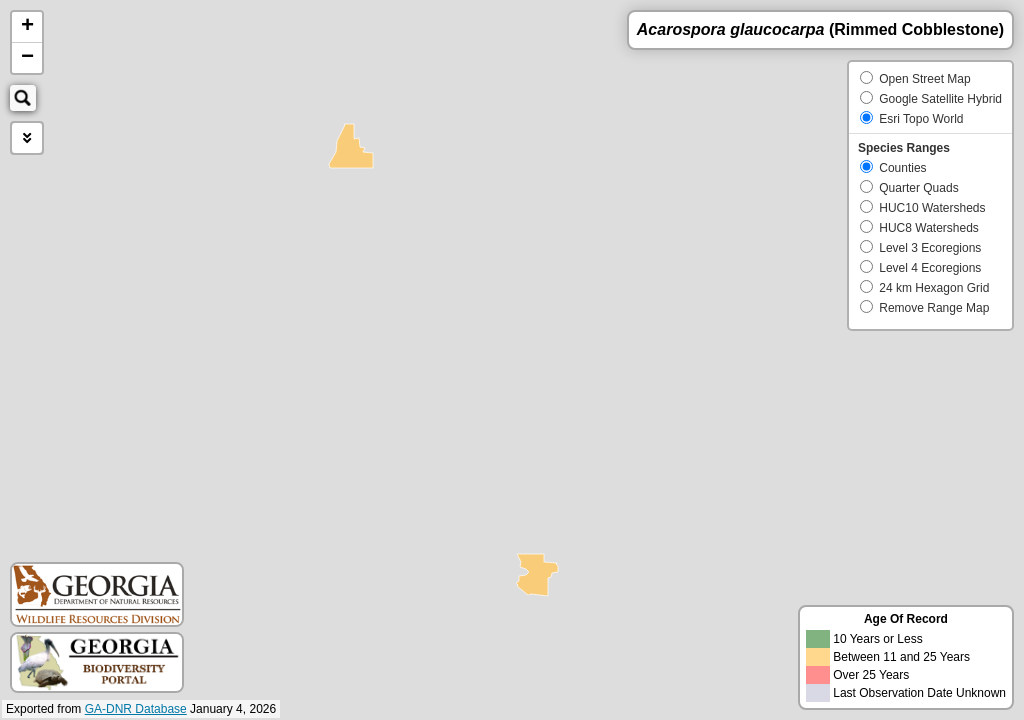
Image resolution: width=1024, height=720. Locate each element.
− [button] (27, 58)
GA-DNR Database (136, 709)
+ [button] (27, 27)
